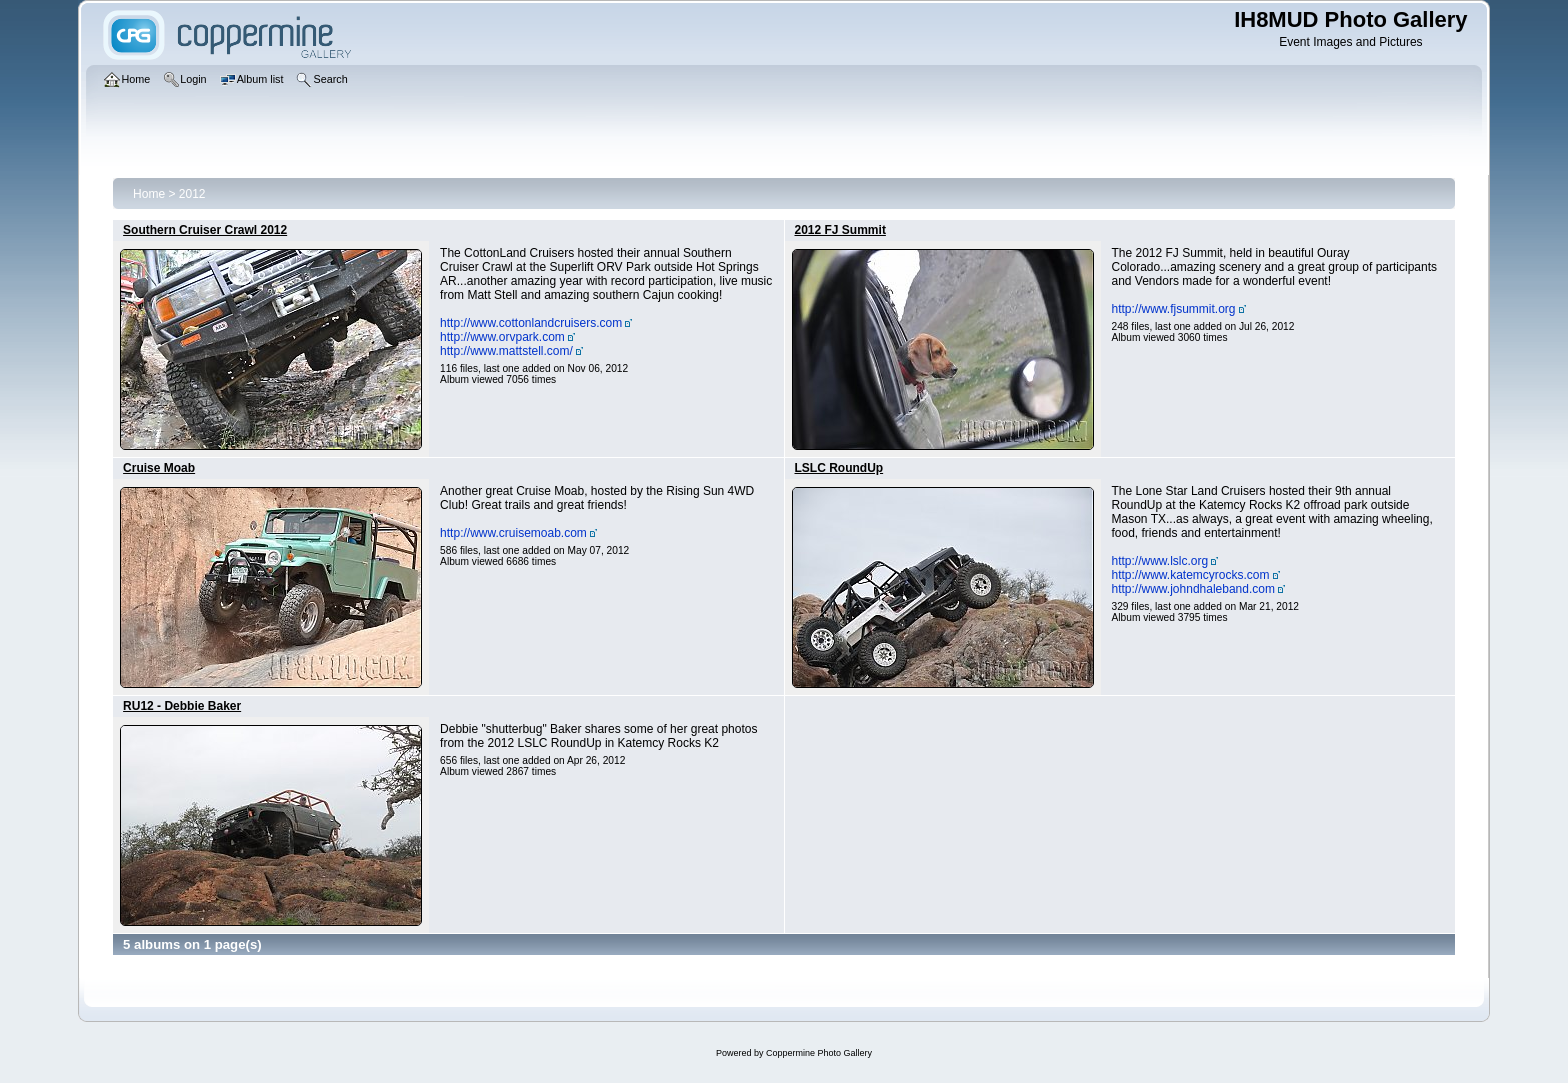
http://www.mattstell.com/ (506, 351)
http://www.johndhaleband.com (1193, 589)
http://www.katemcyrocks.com (1191, 575)
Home (149, 194)
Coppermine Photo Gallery (819, 1053)
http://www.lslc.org (1160, 561)
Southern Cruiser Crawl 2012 (205, 230)
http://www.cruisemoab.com (513, 533)
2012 (192, 194)
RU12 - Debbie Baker (182, 706)
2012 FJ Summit (840, 230)
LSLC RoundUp (839, 468)
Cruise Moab (159, 468)
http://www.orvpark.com (502, 337)
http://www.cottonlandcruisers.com (531, 323)
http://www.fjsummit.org (1174, 309)
